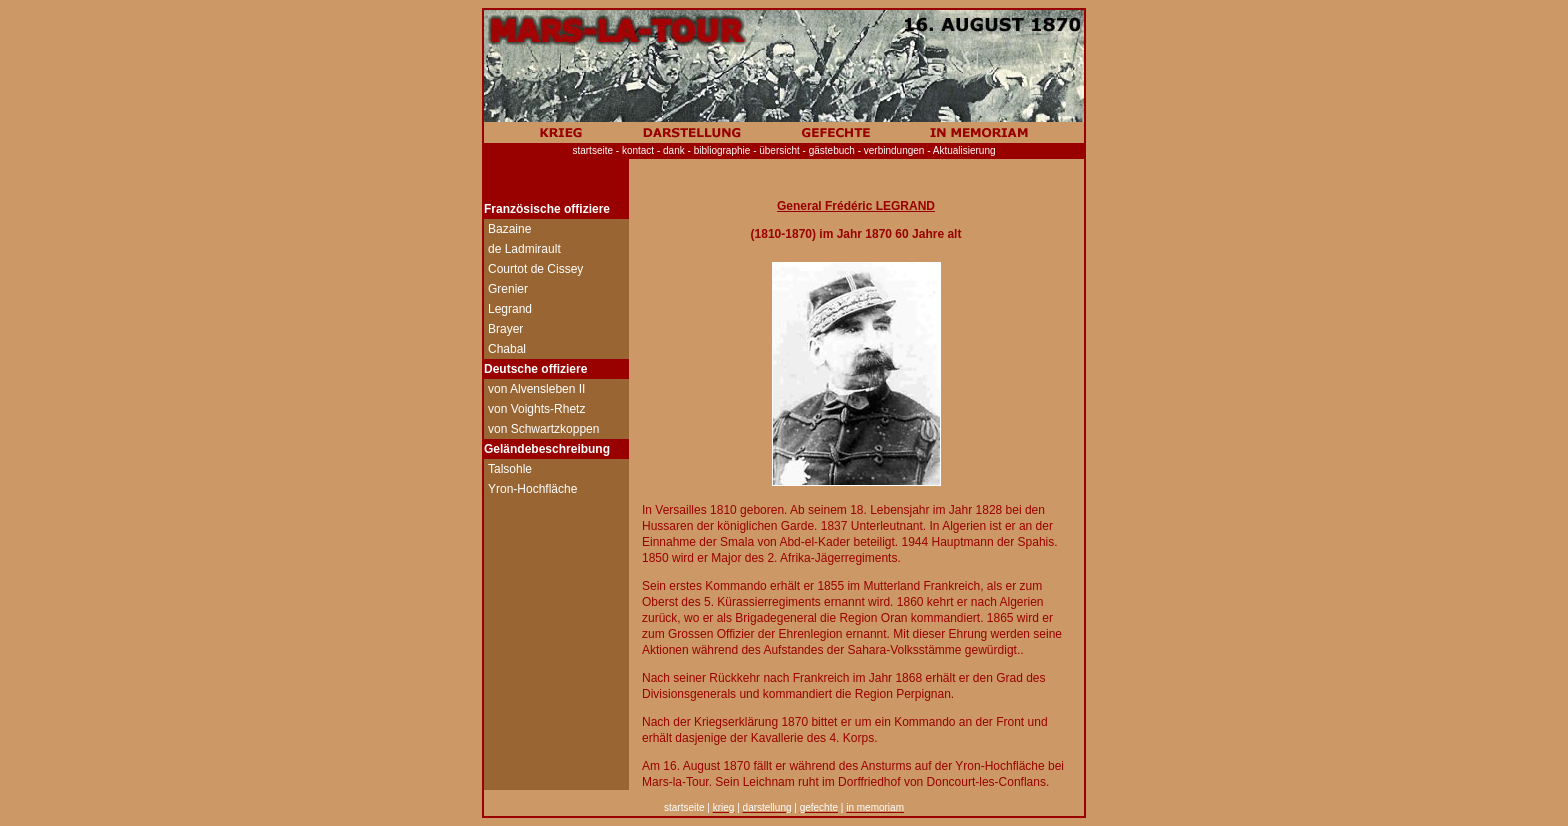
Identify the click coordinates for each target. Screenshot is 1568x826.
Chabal (507, 349)
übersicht (779, 150)
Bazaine (509, 229)
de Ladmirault (524, 249)
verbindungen (894, 150)
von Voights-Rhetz (536, 409)
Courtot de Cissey (535, 269)
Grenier (508, 289)
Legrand (510, 309)
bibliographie (724, 150)
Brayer (505, 329)
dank (677, 150)
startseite (592, 150)
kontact (638, 150)
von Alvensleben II (536, 389)
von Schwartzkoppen (543, 429)
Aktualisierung (964, 150)
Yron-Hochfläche (532, 489)
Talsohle (510, 469)
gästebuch (832, 150)
